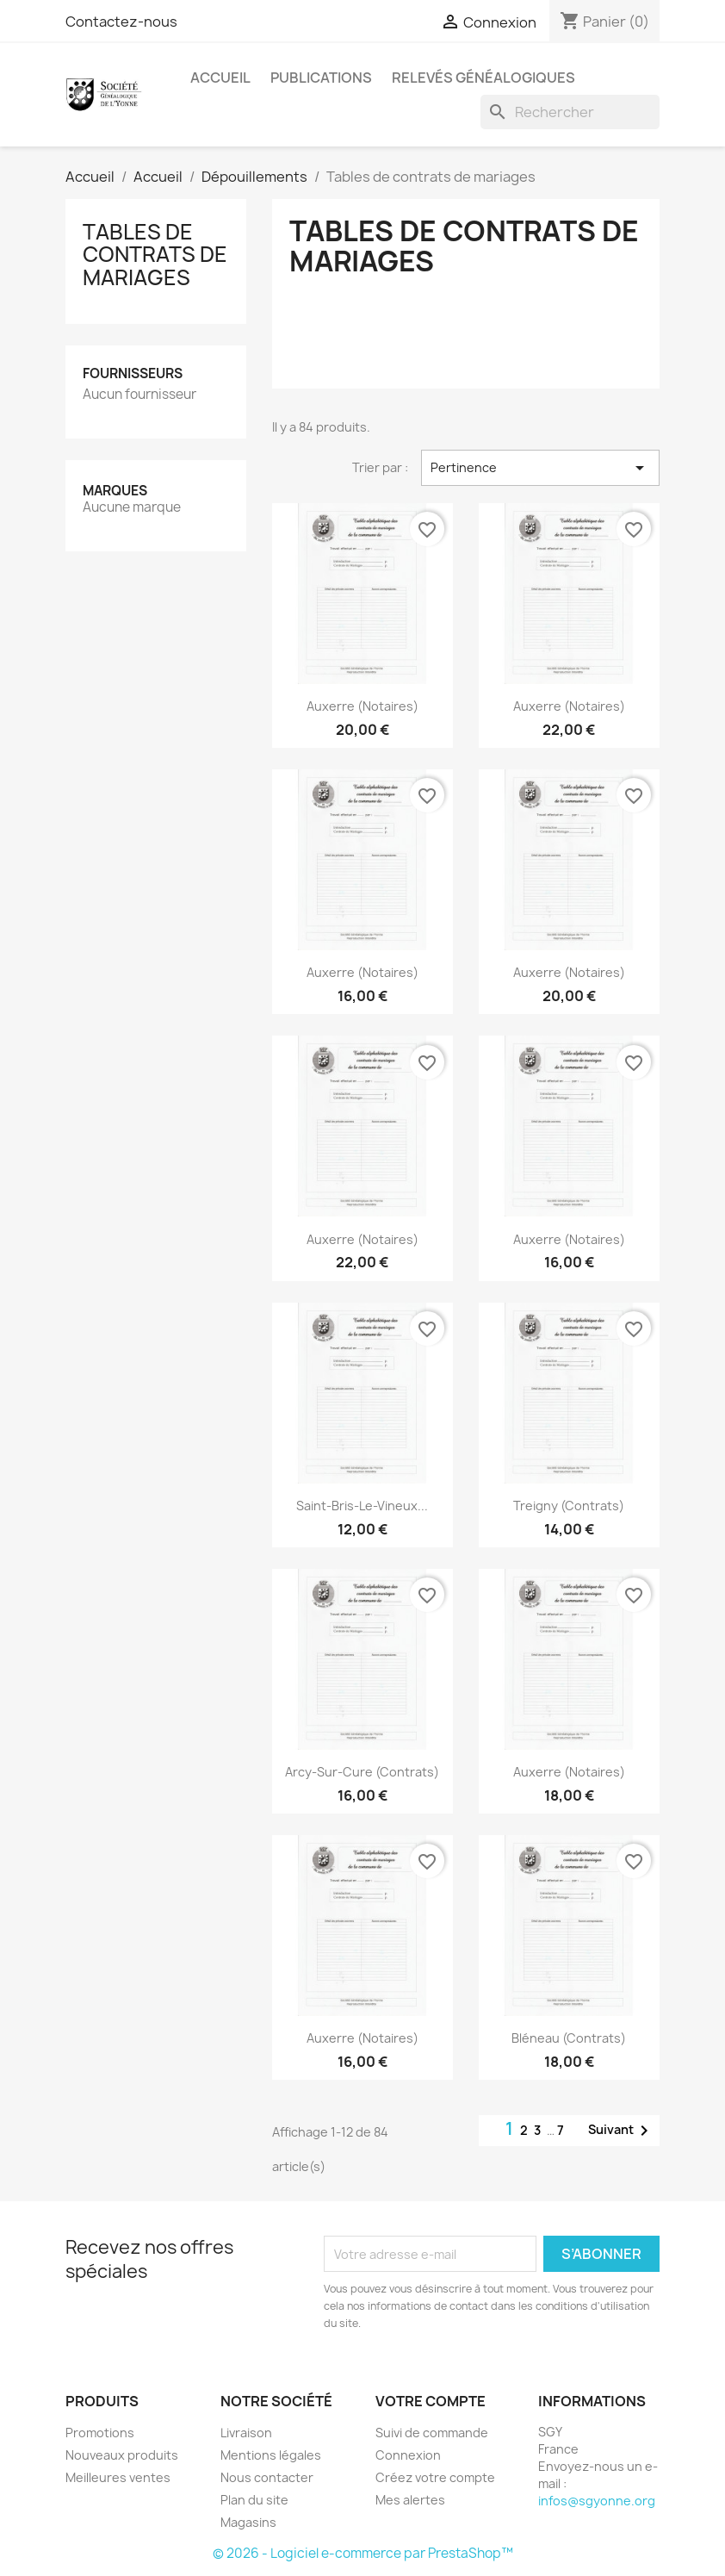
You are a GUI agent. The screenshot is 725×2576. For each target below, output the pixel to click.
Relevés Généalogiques (483, 77)
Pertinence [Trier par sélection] (540, 467)
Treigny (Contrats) (568, 1505)
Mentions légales (270, 2455)
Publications (321, 77)
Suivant (621, 2130)
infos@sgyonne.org (596, 2500)
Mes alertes (410, 2500)
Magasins (248, 2522)
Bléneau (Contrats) (568, 2038)
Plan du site (254, 2500)
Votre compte (430, 2401)
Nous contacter (266, 2477)
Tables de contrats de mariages (155, 254)
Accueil (220, 77)
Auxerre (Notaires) (362, 706)
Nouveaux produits (121, 2455)
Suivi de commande (431, 2432)
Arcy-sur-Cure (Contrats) (362, 1772)
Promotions (99, 2432)
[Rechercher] (570, 112)
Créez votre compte (435, 2477)
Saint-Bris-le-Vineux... (362, 1505)
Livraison (246, 2432)
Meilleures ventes (117, 2477)
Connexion (408, 2455)
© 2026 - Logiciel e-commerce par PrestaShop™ (363, 2553)
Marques (115, 491)
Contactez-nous (121, 21)
